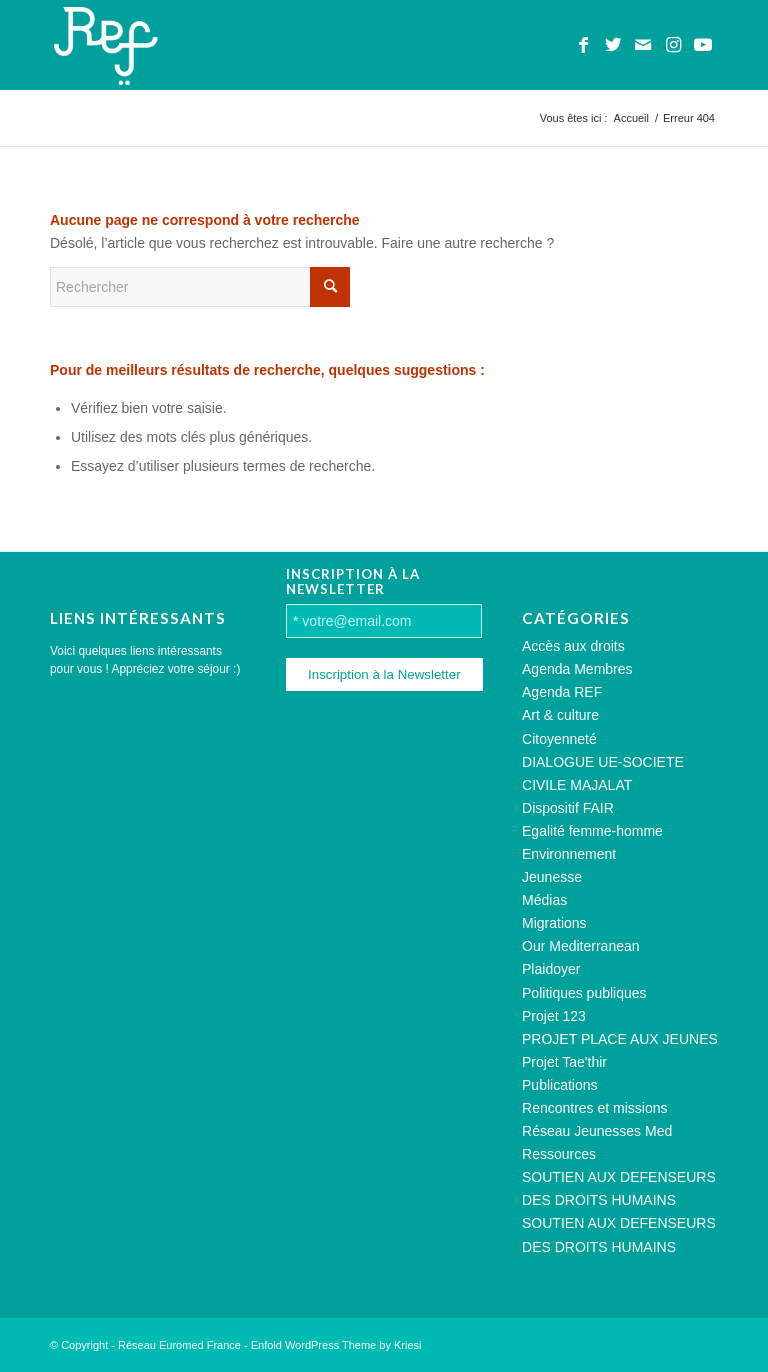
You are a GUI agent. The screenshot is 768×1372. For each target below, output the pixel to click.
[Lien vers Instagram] (673, 45)
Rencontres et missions (595, 1108)
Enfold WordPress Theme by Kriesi (336, 1345)
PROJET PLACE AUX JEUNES (620, 1039)
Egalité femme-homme (592, 831)
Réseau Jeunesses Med (597, 1131)
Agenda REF (562, 692)
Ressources (559, 1154)
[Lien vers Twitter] (613, 45)
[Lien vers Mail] (643, 45)
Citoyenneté (559, 739)
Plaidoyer (551, 969)
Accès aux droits (573, 646)
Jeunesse (552, 877)
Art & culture (560, 715)
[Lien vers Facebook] (583, 45)
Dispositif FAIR (568, 808)
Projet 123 (554, 1016)
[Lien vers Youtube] (703, 45)
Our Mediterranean (581, 946)
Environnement (569, 854)
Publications (560, 1085)
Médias (544, 900)
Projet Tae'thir (564, 1062)
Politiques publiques (584, 993)
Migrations (554, 923)
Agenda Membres (577, 669)
